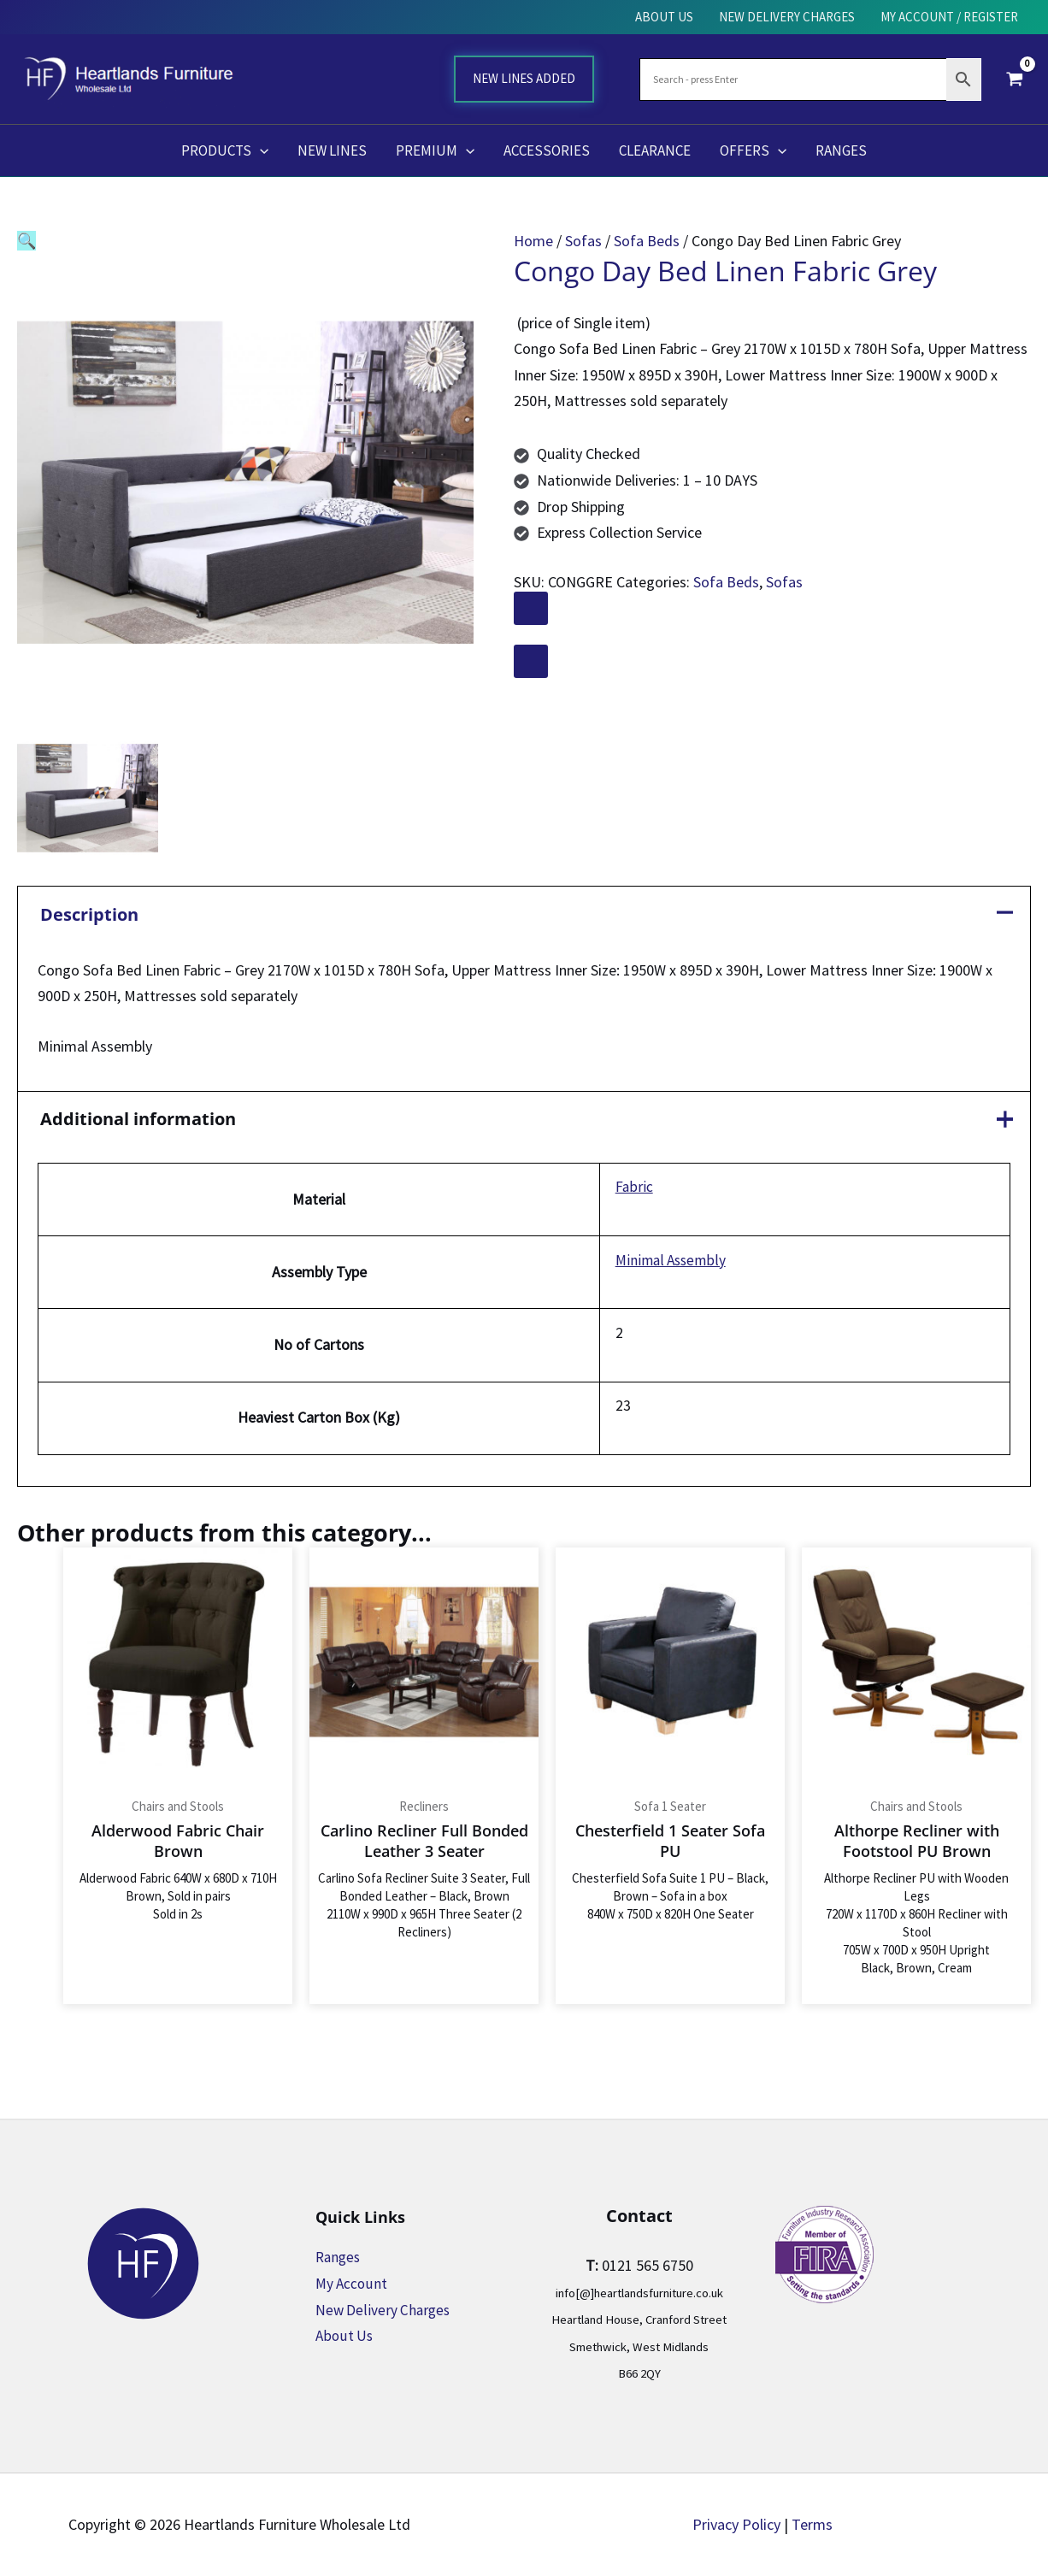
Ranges (339, 2257)
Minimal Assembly (665, 1260)
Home (533, 241)
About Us (344, 2336)
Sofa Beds (647, 241)
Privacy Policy (736, 2524)
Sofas (583, 241)
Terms (812, 2524)
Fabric (626, 1188)
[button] (26, 241)
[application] (259, 150)
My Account (352, 2283)
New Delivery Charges (384, 2310)
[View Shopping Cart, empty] (1014, 79)
